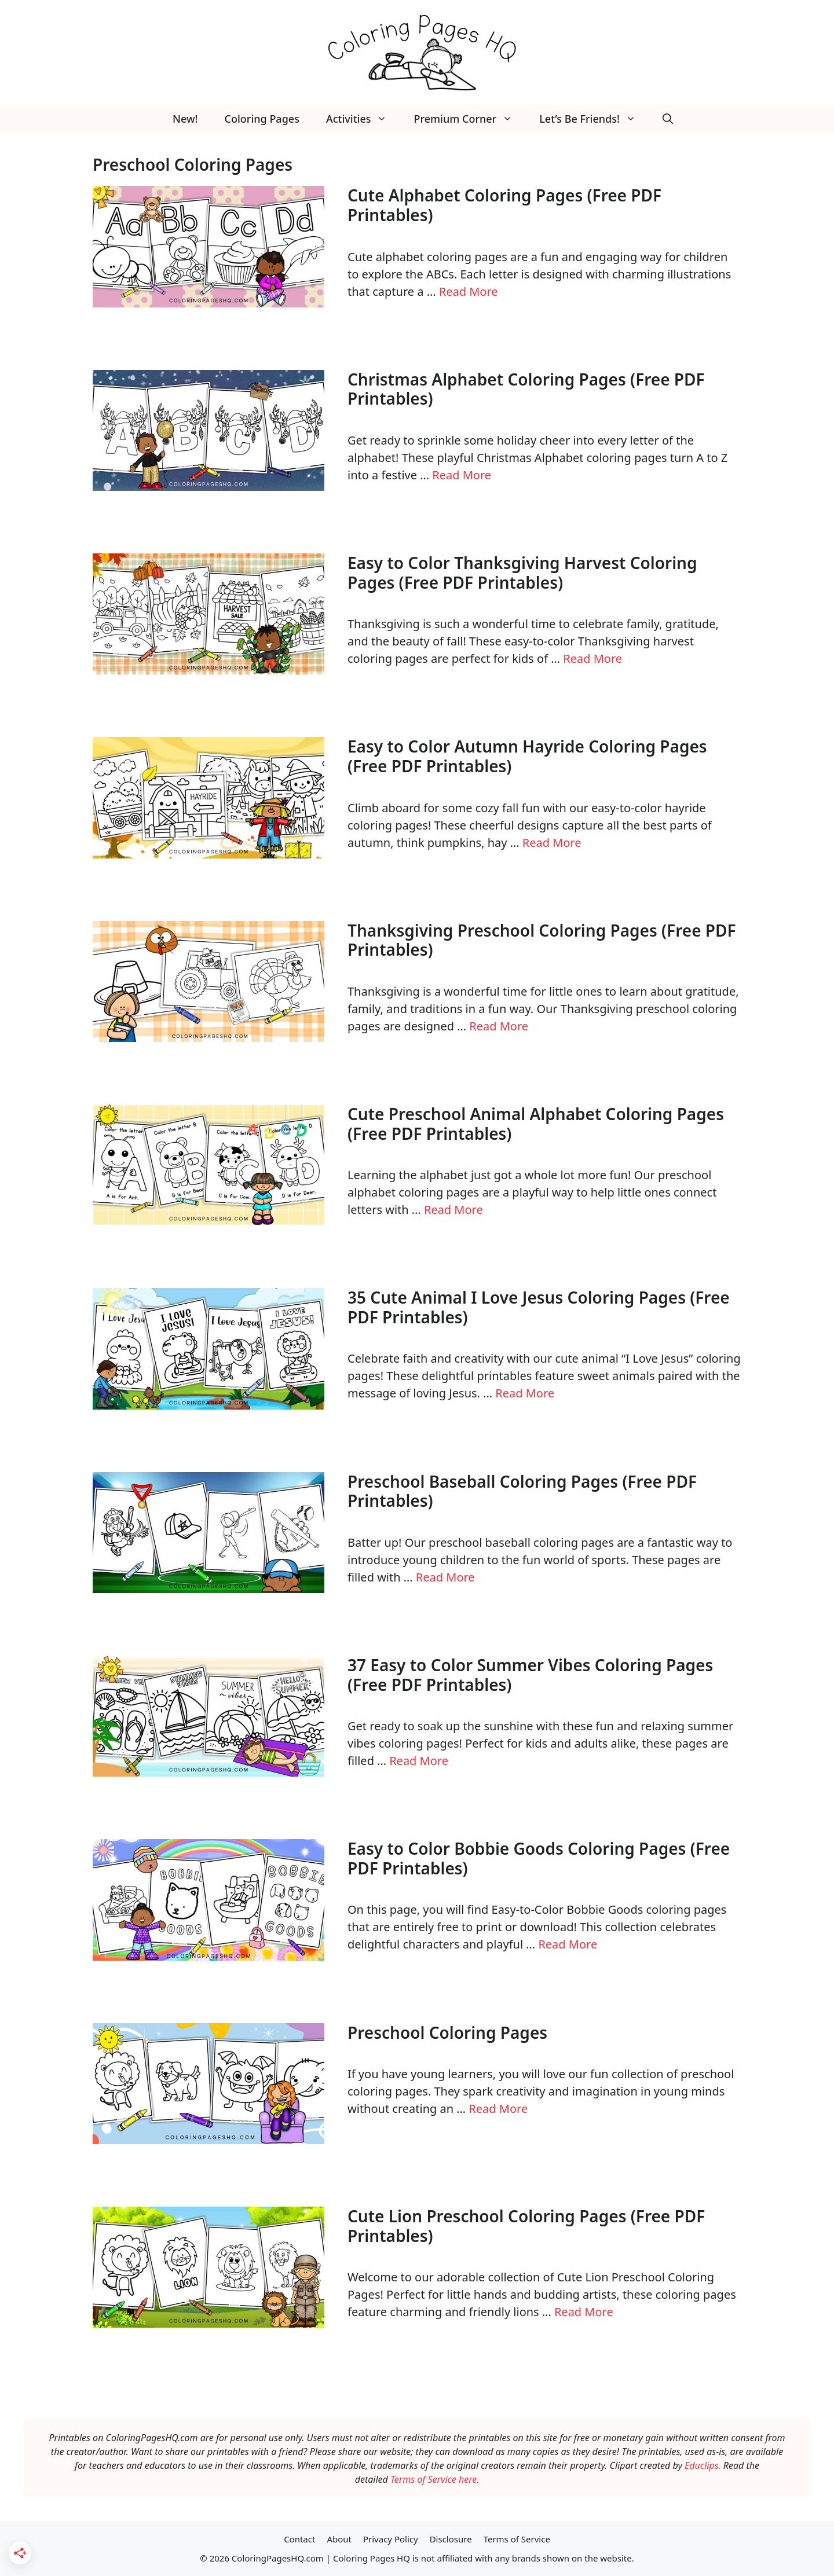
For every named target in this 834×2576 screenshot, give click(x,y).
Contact (299, 2539)
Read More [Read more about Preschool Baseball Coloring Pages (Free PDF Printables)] (445, 1577)
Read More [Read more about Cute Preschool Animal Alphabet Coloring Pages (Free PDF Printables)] (453, 1209)
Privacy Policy (390, 2539)
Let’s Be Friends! (594, 118)
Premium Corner (470, 118)
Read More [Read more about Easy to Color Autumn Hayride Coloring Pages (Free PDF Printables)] (551, 842)
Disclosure (451, 2539)
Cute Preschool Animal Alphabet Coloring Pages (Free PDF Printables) (536, 1123)
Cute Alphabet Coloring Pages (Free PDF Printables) (504, 205)
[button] (667, 118)
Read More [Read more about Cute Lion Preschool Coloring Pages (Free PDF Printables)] (583, 2312)
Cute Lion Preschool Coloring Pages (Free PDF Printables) (526, 2226)
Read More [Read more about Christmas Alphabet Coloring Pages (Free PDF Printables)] (461, 475)
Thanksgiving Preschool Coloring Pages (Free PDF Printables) (542, 940)
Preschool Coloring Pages (447, 2032)
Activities (363, 118)
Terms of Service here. (434, 2479)
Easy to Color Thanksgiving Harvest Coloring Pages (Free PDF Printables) (522, 572)
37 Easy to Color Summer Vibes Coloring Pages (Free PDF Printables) (530, 1675)
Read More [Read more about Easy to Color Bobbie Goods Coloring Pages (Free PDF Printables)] (567, 1944)
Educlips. (703, 2465)
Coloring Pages (262, 119)
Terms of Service (517, 2539)
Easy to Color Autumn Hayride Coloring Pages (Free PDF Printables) (527, 756)
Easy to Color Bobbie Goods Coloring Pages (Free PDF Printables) (539, 1858)
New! (185, 119)
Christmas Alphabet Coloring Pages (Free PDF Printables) (526, 389)
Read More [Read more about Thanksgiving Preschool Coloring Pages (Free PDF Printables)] (498, 1026)
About (339, 2539)
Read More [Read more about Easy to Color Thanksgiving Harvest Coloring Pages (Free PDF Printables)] (592, 658)
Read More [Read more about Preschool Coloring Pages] (498, 2108)
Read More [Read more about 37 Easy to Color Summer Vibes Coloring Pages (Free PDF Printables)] (418, 1760)
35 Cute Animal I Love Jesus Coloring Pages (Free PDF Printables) (539, 1307)
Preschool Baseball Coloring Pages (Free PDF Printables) (522, 1491)
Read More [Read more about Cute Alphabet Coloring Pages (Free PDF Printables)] (468, 291)
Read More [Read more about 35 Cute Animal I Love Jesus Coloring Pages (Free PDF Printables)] (524, 1393)
